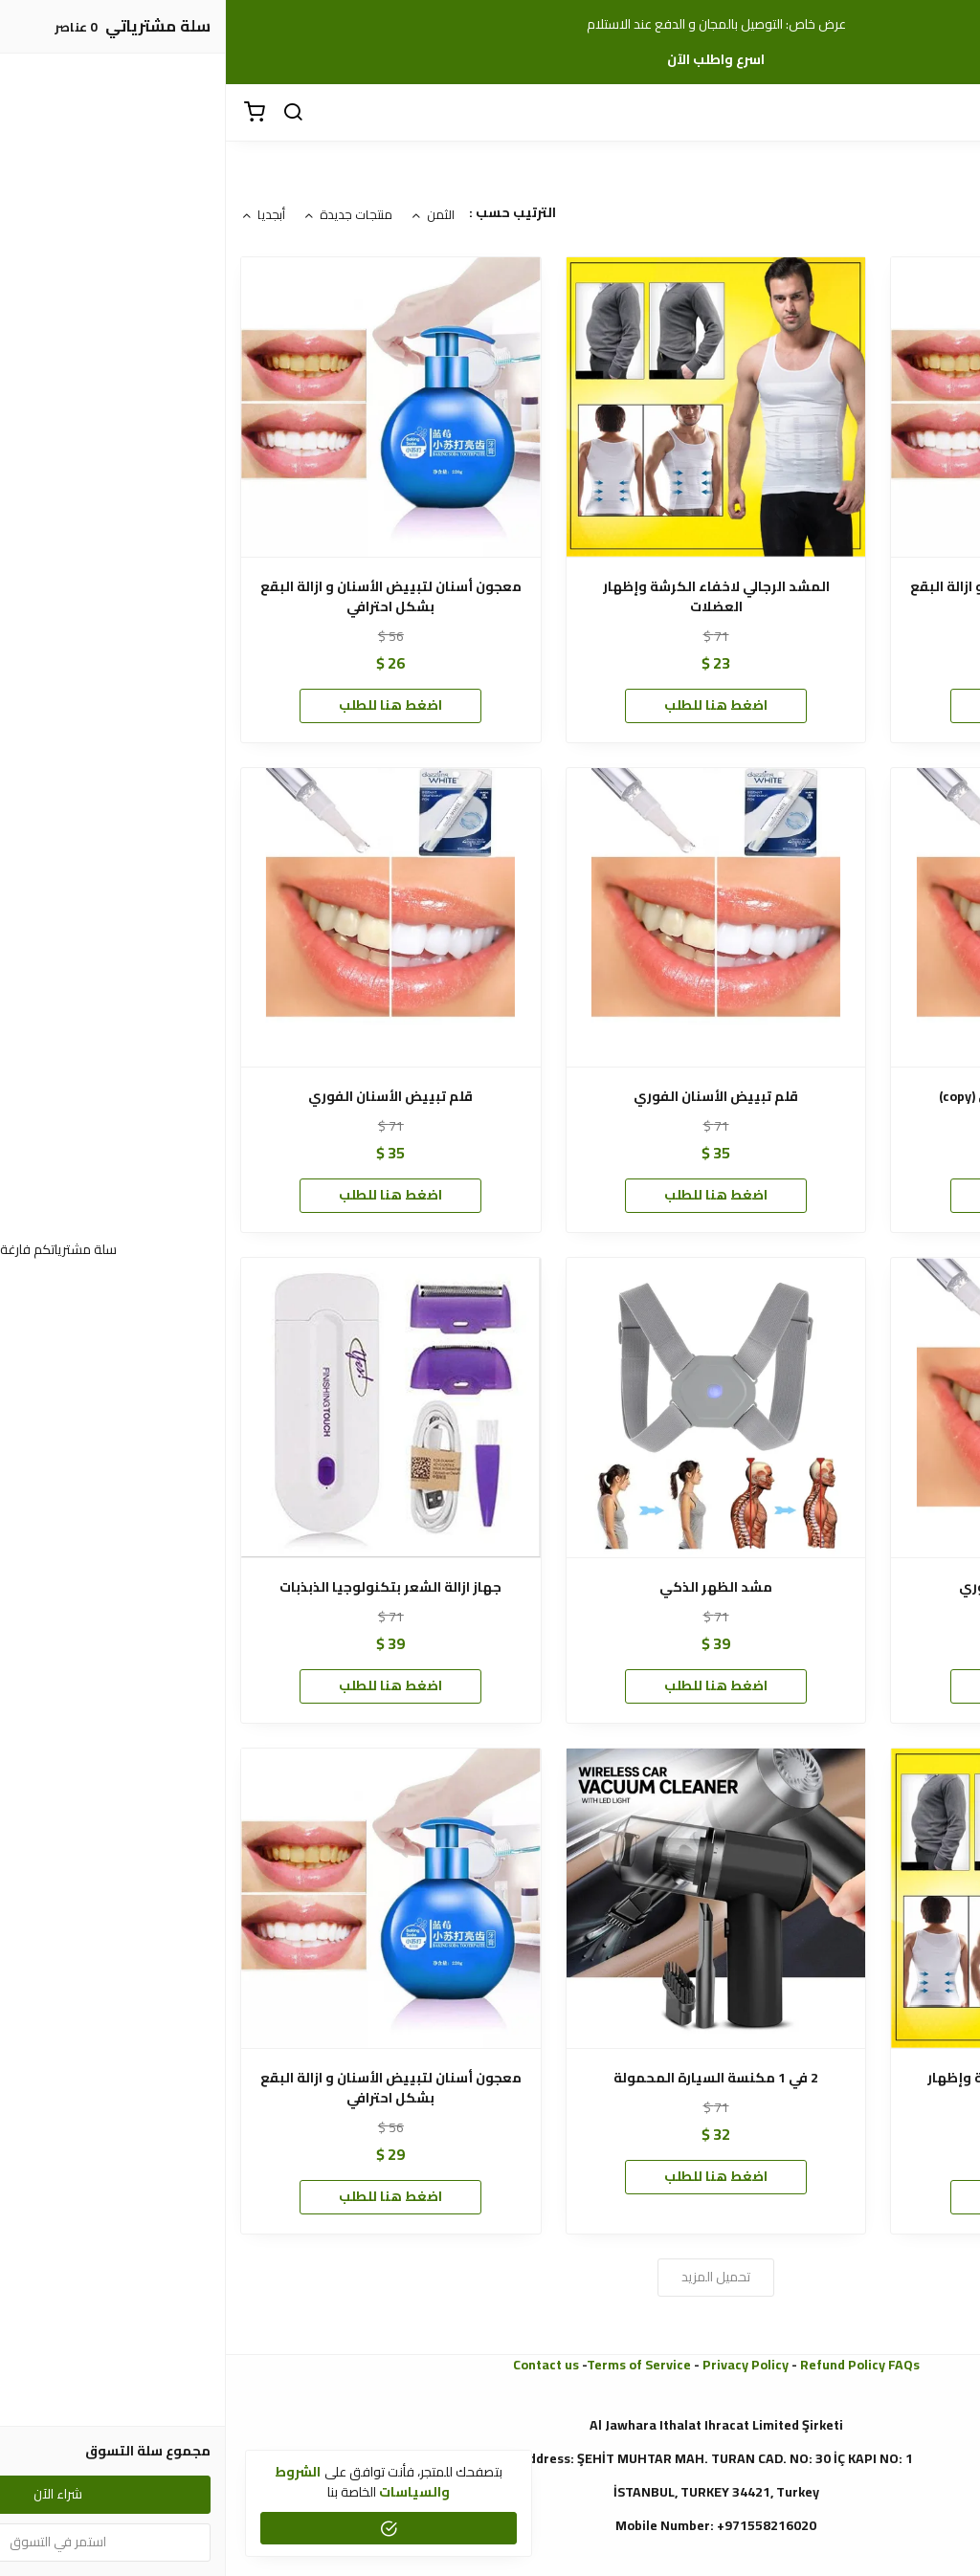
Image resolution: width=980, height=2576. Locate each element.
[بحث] (67, 113)
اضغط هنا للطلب (490, 705)
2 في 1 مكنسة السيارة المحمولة (490, 2078)
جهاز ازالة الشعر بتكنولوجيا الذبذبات (165, 1587)
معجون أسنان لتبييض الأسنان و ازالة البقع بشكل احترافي (815, 597)
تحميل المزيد (490, 2276)
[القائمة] (951, 113)
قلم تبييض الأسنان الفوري (490, 1097)
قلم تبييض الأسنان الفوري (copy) (815, 1097)
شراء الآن (815, 705)
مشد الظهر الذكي (490, 1587)
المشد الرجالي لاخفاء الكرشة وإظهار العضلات (490, 597)
